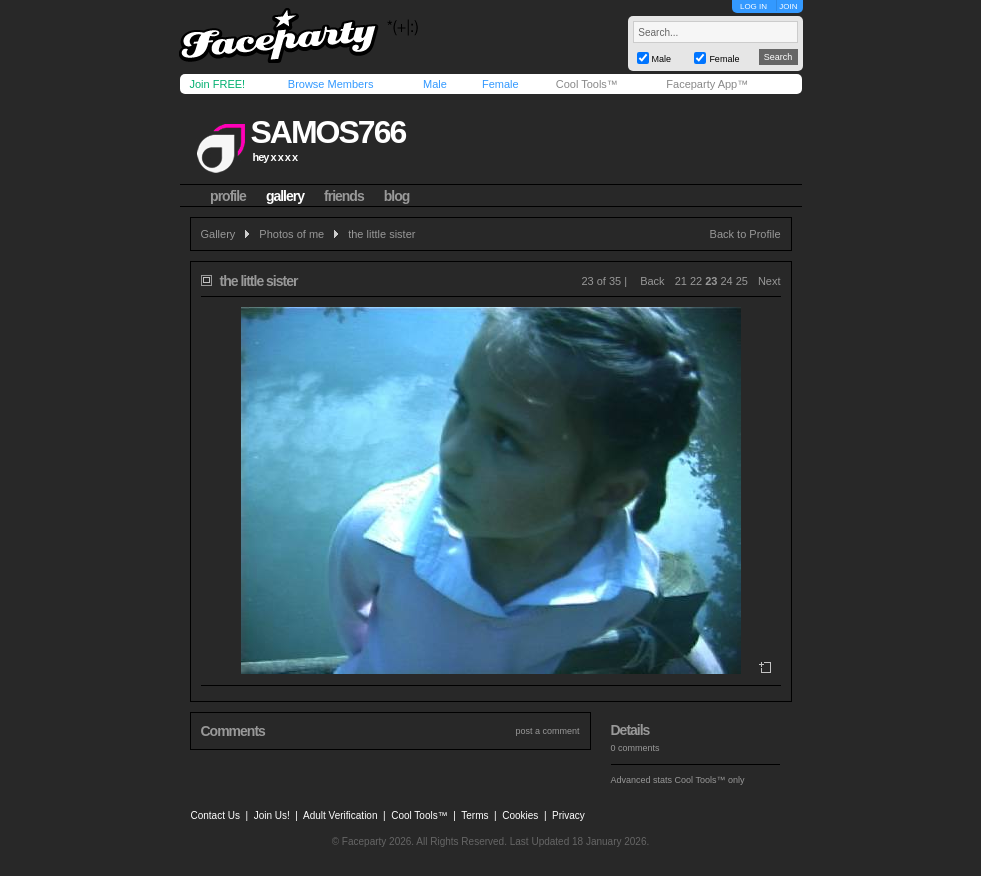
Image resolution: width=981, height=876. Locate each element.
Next (769, 281)
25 (742, 281)
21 (681, 281)
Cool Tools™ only (710, 780)
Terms (474, 815)
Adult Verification (340, 815)
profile (228, 196)
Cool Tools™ (587, 84)
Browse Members (331, 84)
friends (344, 196)
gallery (285, 196)
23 (711, 281)
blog (397, 196)
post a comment (547, 731)
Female (500, 84)
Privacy (568, 815)
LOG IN (753, 6)
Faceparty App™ (707, 84)
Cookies (520, 815)
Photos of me (291, 234)
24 (726, 281)
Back (652, 281)
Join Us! (272, 815)
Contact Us (215, 815)
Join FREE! (218, 84)
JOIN (788, 6)
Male (435, 84)
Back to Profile (745, 234)
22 (696, 281)
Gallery (218, 234)
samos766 (327, 132)
